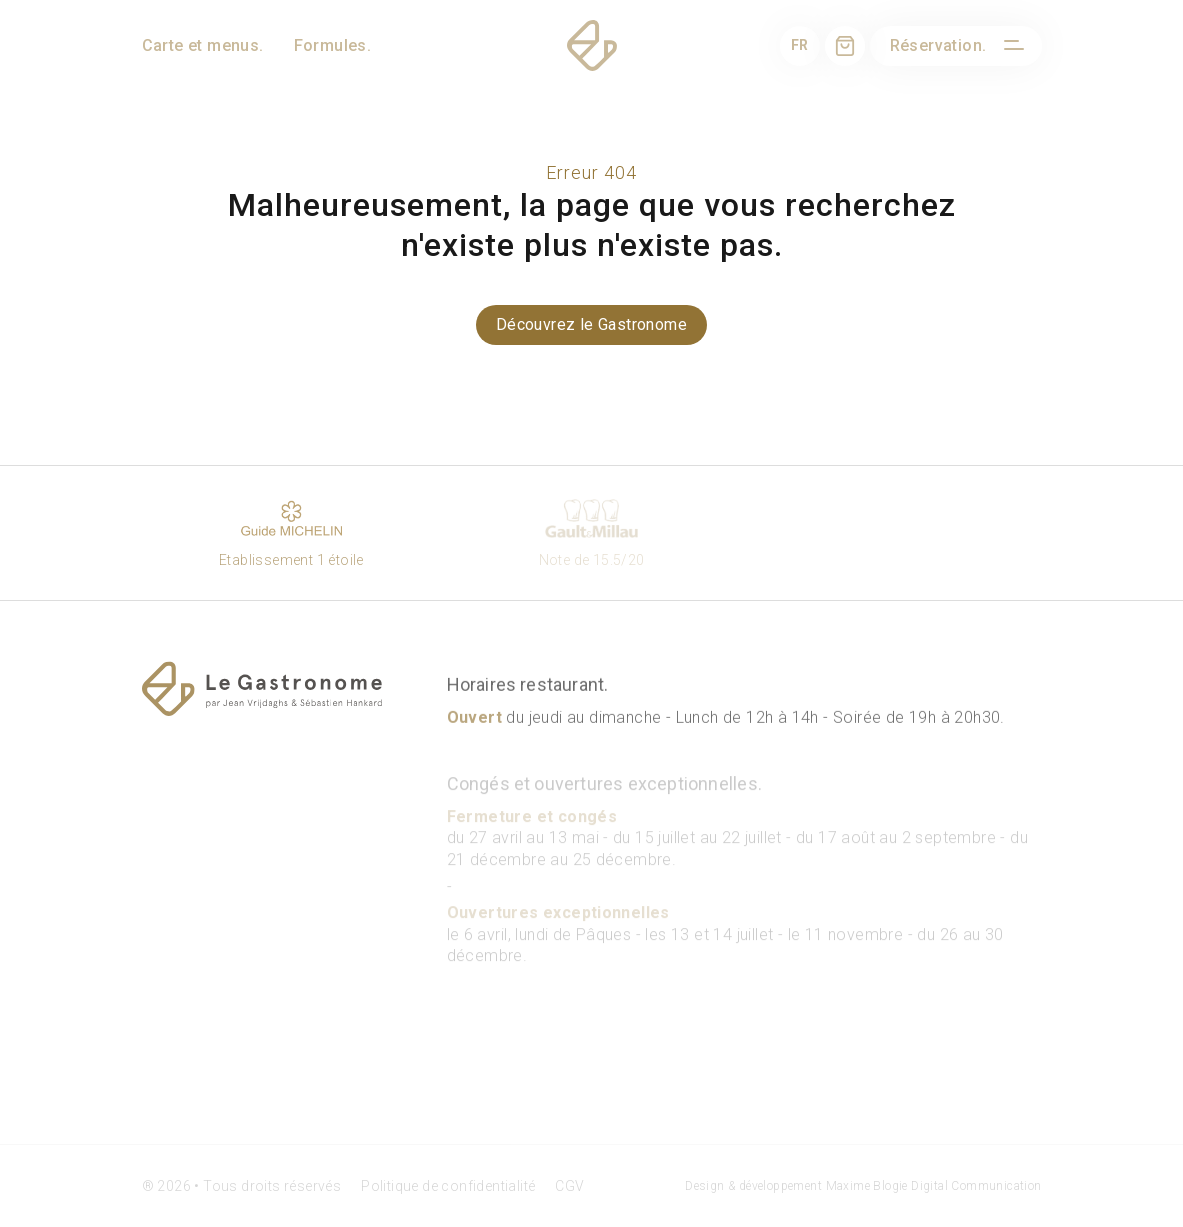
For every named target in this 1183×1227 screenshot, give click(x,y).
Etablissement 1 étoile (292, 532)
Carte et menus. (203, 45)
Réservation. (938, 45)
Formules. (333, 45)
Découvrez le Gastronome (591, 324)
